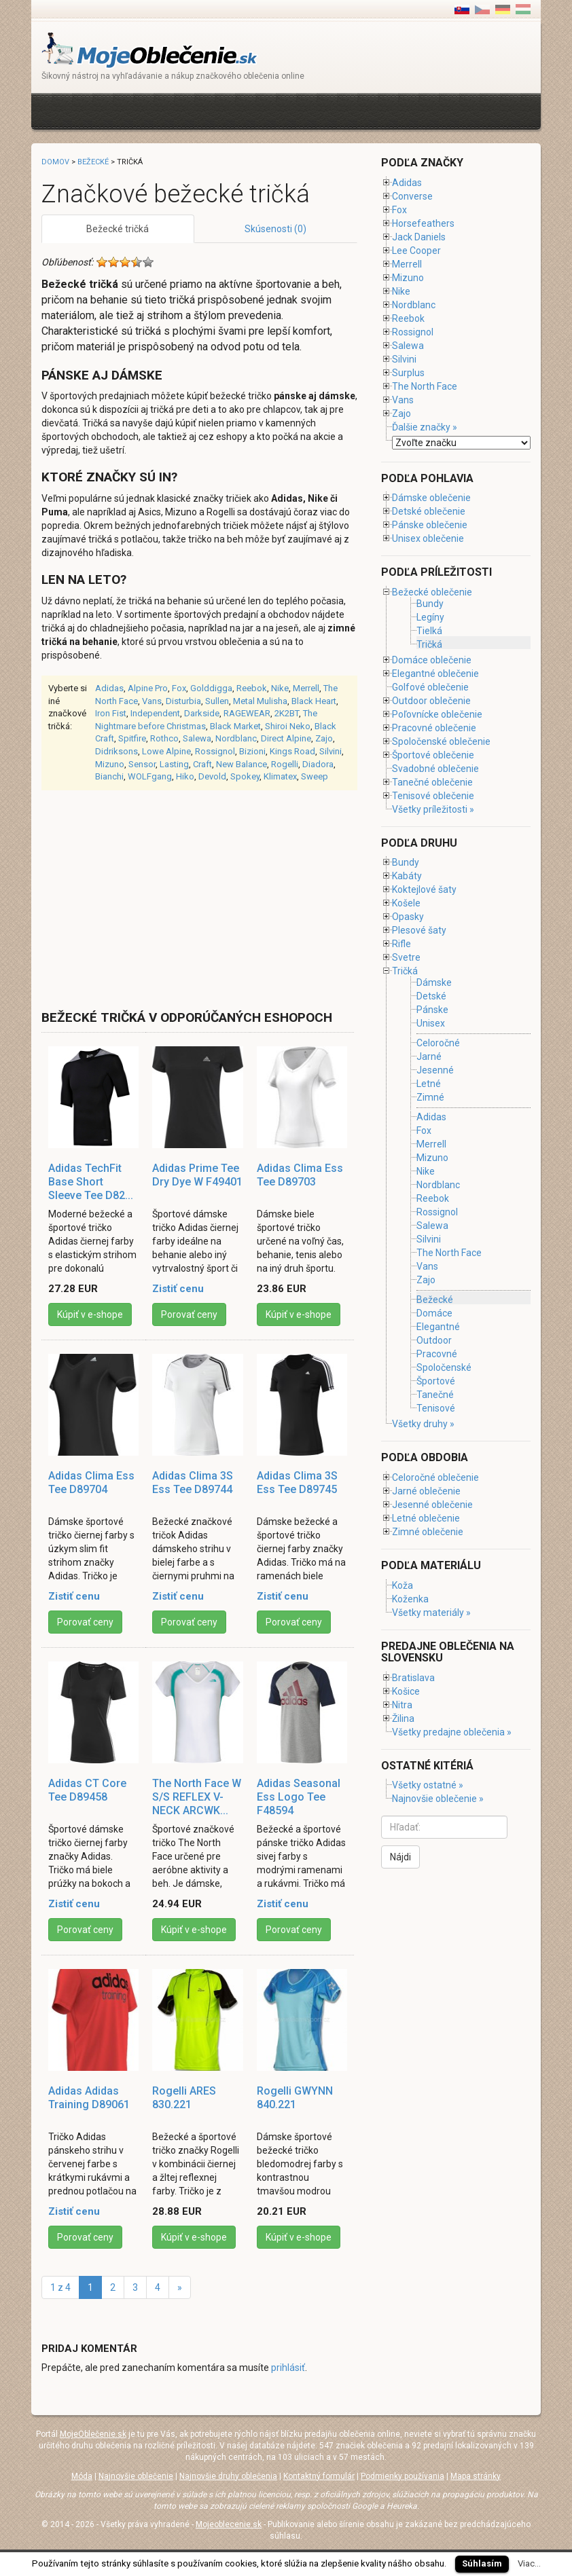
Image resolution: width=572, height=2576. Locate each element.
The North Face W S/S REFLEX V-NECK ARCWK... (196, 1797)
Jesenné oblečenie (432, 1504)
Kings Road (292, 751)
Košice (406, 1691)
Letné (428, 1083)
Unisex (430, 1023)
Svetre (406, 957)
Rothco (164, 738)
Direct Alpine (286, 738)
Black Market (235, 726)
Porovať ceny (189, 1314)
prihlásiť (288, 2367)
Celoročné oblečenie (435, 1477)
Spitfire (132, 738)
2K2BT (286, 713)
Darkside (201, 713)
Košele (406, 903)
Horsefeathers (423, 223)
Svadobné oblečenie (435, 768)
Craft (202, 764)
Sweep (314, 776)
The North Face (424, 386)
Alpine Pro (148, 688)
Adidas (109, 688)
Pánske (432, 1009)
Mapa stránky (475, 2476)
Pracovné (436, 1354)
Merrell (306, 688)
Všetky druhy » (423, 1424)
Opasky (408, 916)
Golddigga (211, 688)
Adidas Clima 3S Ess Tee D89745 (297, 1482)
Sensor (142, 764)
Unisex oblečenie (428, 538)
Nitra (402, 1705)
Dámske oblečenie (431, 497)
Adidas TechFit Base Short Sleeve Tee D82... (90, 1182)
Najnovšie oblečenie (136, 2476)
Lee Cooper (416, 250)
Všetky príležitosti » (433, 809)
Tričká (429, 644)
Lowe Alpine (166, 751)
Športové (435, 1381)
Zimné (430, 1097)
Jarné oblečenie (426, 1491)
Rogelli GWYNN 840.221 (295, 2097)
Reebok (251, 688)
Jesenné (435, 1070)
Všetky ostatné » (427, 1785)
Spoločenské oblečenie (441, 741)
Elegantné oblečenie (435, 673)
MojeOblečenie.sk (93, 2434)
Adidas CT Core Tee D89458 (87, 1790)
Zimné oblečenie (427, 1532)
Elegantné (438, 1326)
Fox (179, 688)
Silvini (330, 751)
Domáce (434, 1313)
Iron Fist (110, 713)
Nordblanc (236, 738)
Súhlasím (482, 2563)
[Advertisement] (288, 110)
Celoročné (438, 1043)
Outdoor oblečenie (431, 700)
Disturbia (183, 701)
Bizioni (252, 751)
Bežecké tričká (117, 228)
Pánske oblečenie (429, 525)
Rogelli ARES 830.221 (184, 2097)
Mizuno (109, 764)
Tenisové (435, 1408)
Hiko (185, 776)
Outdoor (434, 1340)
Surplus (408, 373)
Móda (81, 2476)
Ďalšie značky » (424, 427)
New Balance (241, 764)
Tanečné (435, 1394)
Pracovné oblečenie (434, 728)
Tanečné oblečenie (432, 782)
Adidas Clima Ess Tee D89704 (91, 1482)
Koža (402, 1585)
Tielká (429, 631)
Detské (431, 996)
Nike (280, 688)
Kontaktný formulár (319, 2476)
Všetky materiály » (431, 1612)
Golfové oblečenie (430, 687)
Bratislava (413, 1677)
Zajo (324, 738)
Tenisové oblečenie (433, 796)
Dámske (434, 982)
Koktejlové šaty (424, 889)
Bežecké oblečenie (432, 592)
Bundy (430, 603)
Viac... (529, 2563)
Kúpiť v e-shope (90, 1314)
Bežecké (93, 162)
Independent (155, 713)
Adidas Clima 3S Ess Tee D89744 (192, 1482)
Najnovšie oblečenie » (438, 1798)
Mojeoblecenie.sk (229, 2524)
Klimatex (280, 776)
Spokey (245, 776)
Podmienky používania (402, 2476)
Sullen (217, 701)
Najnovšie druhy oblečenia (228, 2476)
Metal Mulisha (260, 701)
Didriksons (116, 751)
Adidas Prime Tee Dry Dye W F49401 (197, 1175)
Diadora (318, 764)
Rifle (401, 944)
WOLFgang (150, 776)
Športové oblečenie (433, 755)
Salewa (197, 738)
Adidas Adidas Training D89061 (89, 2097)
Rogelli (284, 764)
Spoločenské (443, 1367)
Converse (412, 196)
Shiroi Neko (287, 726)
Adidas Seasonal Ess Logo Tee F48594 (298, 1797)
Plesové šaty (419, 930)
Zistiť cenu (178, 1289)
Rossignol (215, 751)
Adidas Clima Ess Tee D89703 (300, 1175)
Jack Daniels (419, 237)
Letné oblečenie (426, 1518)
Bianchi (109, 776)
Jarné (429, 1056)
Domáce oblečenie (431, 660)
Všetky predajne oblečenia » (452, 1732)
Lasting (174, 764)
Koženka (410, 1599)
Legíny (430, 617)
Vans (152, 701)
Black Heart (313, 701)
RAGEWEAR (247, 713)
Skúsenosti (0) (275, 228)
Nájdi (400, 1857)
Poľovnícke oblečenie (437, 714)
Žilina (403, 1718)
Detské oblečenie (428, 511)
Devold (212, 776)
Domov (55, 162)
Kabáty (407, 876)
